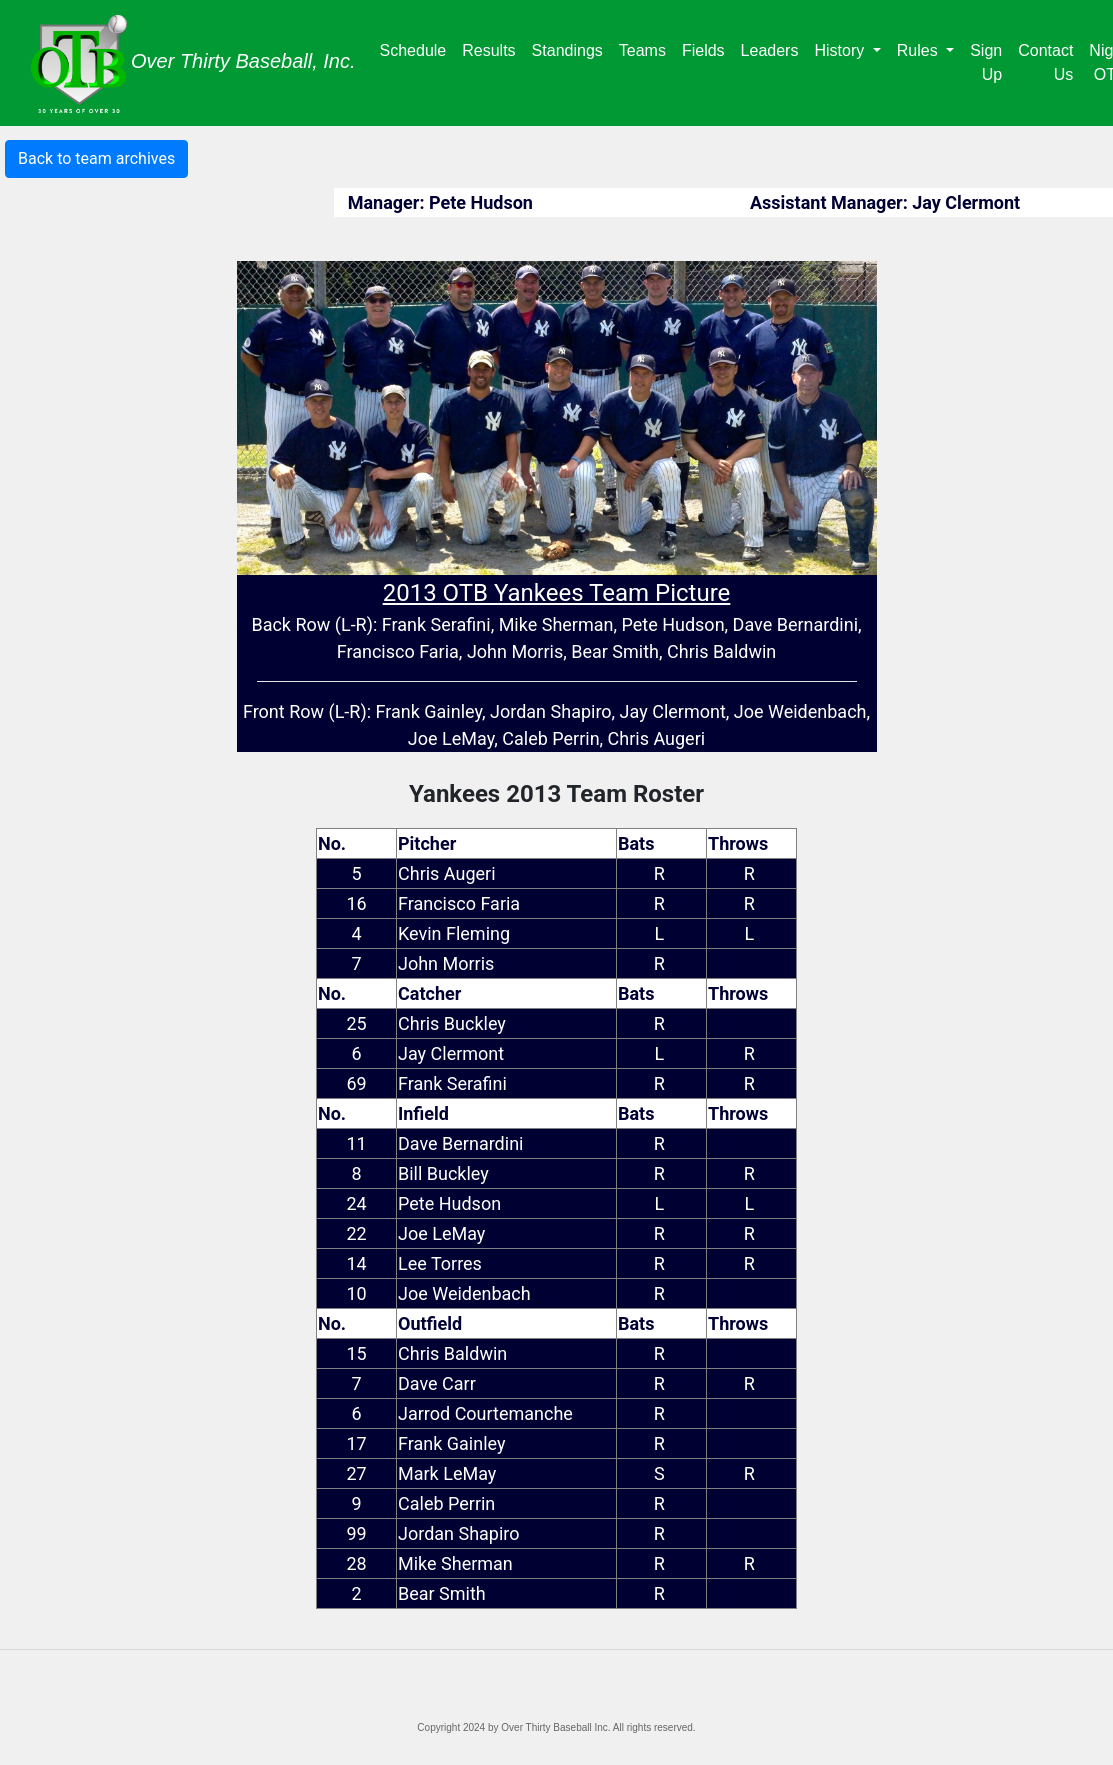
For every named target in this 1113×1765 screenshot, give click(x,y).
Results (492, 48)
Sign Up (986, 62)
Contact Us (1045, 62)
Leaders (774, 48)
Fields (707, 48)
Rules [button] (919, 50)
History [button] (841, 50)
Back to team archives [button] (96, 158)
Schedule (417, 48)
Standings (571, 48)
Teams (646, 48)
